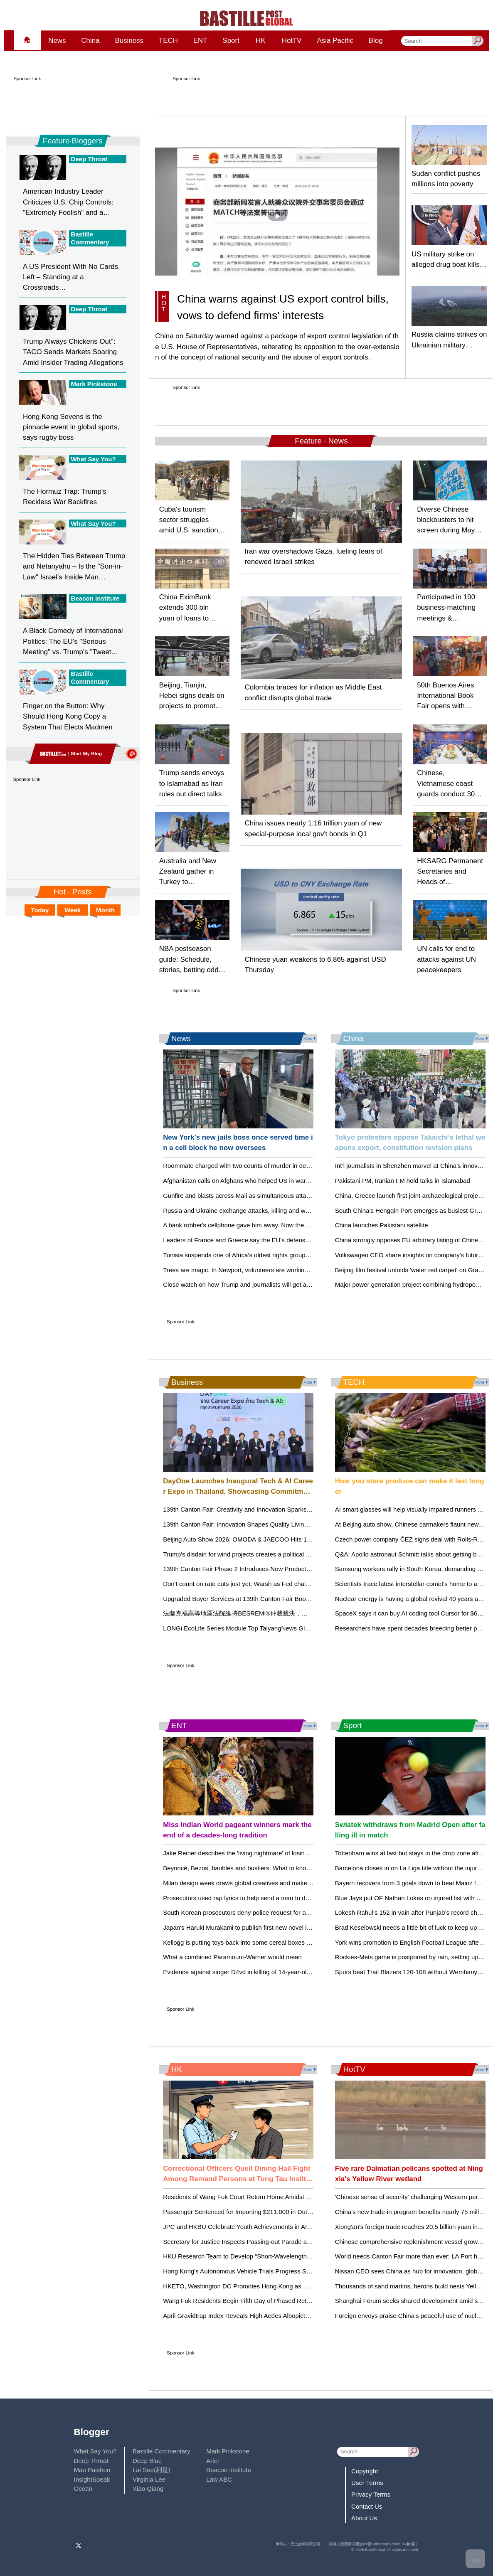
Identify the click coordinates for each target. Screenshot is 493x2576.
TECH (168, 40)
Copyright (364, 2471)
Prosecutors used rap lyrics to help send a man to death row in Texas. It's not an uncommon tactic (298, 1897)
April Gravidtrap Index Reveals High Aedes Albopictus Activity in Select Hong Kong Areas (286, 2315)
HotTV (292, 40)
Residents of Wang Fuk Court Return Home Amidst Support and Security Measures (278, 2196)
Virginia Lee (149, 2479)
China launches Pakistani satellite (381, 1225)
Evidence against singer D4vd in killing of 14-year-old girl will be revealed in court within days (291, 1971)
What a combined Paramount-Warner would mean (232, 1956)
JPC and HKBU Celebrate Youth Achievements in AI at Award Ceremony (263, 2226)
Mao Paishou (92, 2469)
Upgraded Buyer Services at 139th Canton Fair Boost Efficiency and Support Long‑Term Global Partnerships (313, 1598)
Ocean (83, 2488)
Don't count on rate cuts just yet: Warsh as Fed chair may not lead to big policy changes (284, 1583)
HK (261, 40)
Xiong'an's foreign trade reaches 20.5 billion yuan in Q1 (411, 2226)
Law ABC (219, 2479)
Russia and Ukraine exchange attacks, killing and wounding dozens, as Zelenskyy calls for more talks (303, 1210)
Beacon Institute (228, 2469)
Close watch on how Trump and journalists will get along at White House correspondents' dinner (295, 1284)
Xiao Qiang (148, 2488)
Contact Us (366, 2506)
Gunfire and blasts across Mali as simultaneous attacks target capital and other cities (280, 1195)
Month (105, 910)
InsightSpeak (92, 2479)
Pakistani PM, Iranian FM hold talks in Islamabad (402, 1180)
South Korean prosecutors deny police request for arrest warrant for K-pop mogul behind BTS (292, 1912)
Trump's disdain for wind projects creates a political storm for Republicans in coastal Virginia (290, 1554)
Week (72, 910)
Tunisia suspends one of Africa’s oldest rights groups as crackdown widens (266, 1254)
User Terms (367, 2482)
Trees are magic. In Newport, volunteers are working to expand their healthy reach (276, 1269)
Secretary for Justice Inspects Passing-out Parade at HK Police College (261, 2241)
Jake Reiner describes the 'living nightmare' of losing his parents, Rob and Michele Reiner (287, 1853)
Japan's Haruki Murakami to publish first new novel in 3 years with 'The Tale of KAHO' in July (291, 1927)
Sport (230, 40)
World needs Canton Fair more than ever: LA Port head (411, 2256)
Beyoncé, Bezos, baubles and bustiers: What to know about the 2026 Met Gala (272, 1868)
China (90, 40)
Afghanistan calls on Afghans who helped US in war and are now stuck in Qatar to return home (293, 1180)
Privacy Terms (370, 2494)
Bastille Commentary (161, 2451)
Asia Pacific (335, 40)
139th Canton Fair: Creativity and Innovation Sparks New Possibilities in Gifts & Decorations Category (303, 1509)
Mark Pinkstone (227, 2451)
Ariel (212, 2460)
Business (129, 40)
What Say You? (95, 2451)
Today (40, 910)
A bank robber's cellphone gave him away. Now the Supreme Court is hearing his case (282, 1225)
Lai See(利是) (151, 2469)
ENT (200, 40)
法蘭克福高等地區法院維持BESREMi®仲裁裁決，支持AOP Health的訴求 (264, 1613)
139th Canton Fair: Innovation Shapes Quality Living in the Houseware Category (274, 1524)
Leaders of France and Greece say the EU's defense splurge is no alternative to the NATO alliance (299, 1240)
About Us (364, 2518)
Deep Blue (147, 2460)
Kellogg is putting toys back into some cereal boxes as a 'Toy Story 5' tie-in (266, 1942)
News (57, 40)
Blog (376, 40)
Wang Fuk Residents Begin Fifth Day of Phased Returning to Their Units (262, 2300)
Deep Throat (91, 2460)
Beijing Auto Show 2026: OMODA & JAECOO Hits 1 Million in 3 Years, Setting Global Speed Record (301, 1539)
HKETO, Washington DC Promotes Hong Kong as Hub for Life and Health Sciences (278, 2286)
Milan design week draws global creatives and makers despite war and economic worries (286, 1882)
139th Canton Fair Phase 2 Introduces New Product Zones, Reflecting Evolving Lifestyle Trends (295, 1568)
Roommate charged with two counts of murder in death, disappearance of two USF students (290, 1165)
